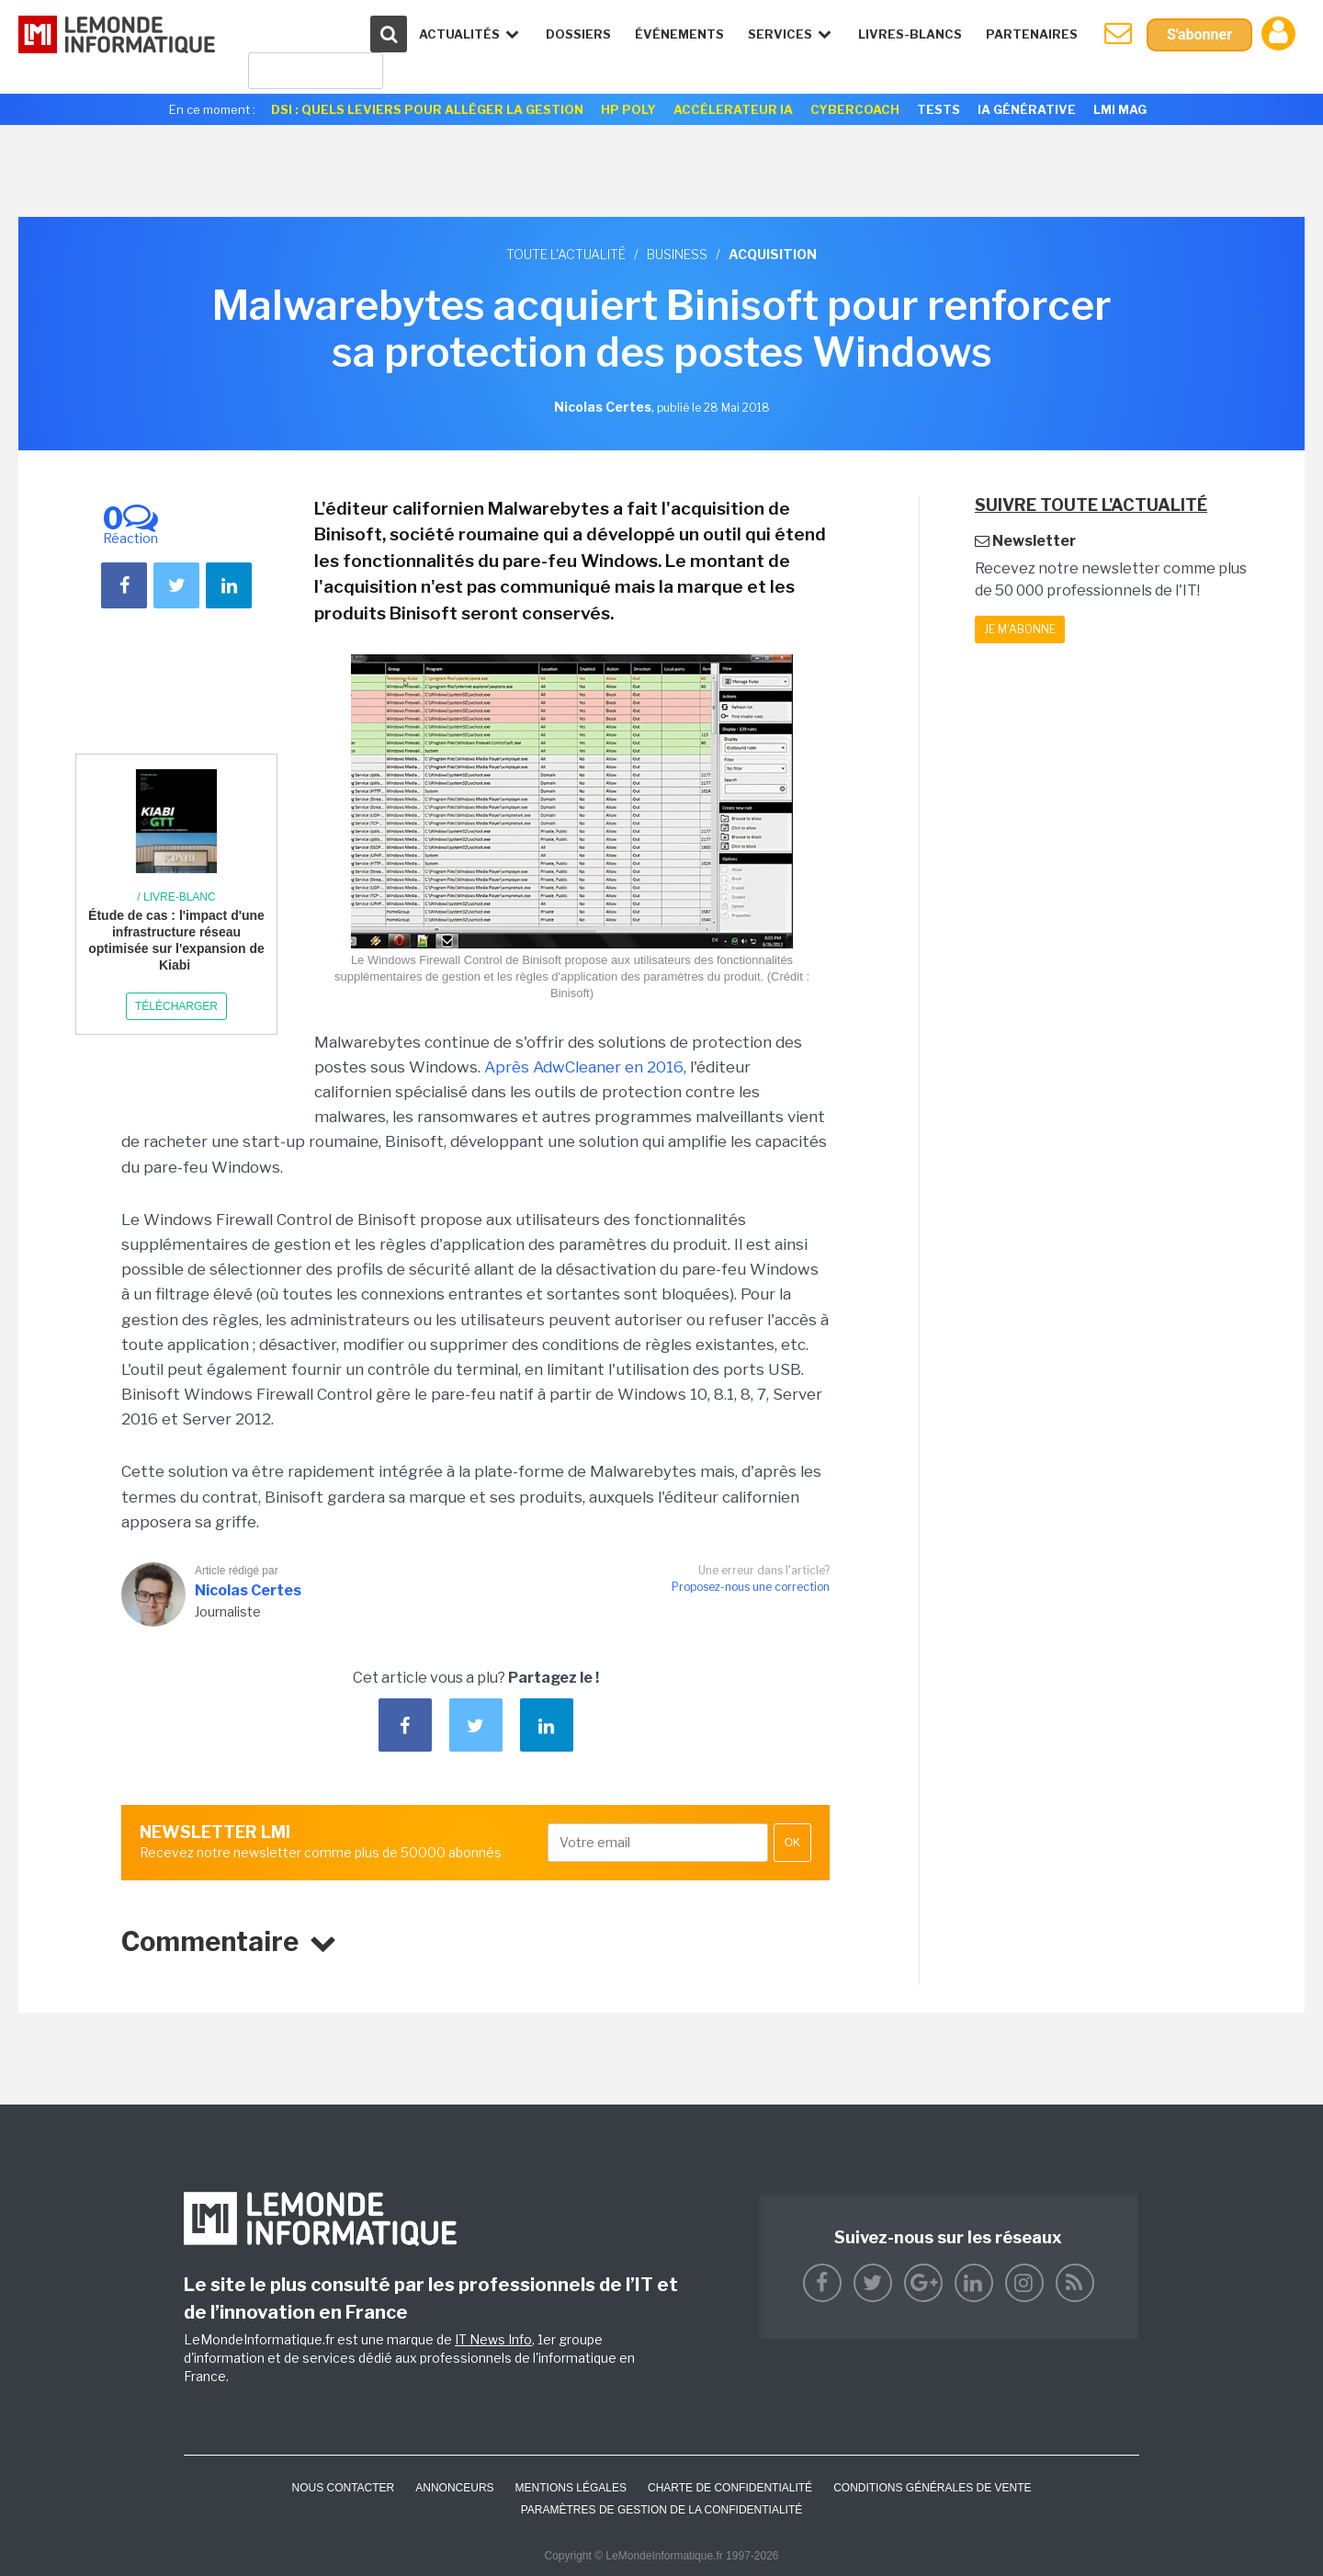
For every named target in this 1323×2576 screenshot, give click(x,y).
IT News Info (493, 2339)
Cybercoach (854, 109)
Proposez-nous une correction (751, 1587)
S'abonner (1199, 34)
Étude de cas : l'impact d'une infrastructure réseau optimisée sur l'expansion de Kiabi (176, 940)
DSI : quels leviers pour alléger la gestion (427, 109)
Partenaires (1032, 34)
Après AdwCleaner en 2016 (584, 1067)
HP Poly (628, 109)
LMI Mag (1120, 109)
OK (792, 1842)
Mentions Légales (571, 2487)
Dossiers (578, 34)
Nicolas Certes (248, 1590)
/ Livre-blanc (176, 897)
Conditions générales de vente (932, 2487)
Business (677, 254)
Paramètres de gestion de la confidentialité (662, 2509)
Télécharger (176, 1006)
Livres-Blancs (910, 34)
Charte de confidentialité (730, 2487)
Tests (938, 109)
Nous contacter (342, 2487)
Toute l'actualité (566, 254)
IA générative (1027, 109)
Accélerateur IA (733, 109)
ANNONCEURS (454, 2487)
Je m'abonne (1020, 629)
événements (679, 34)
